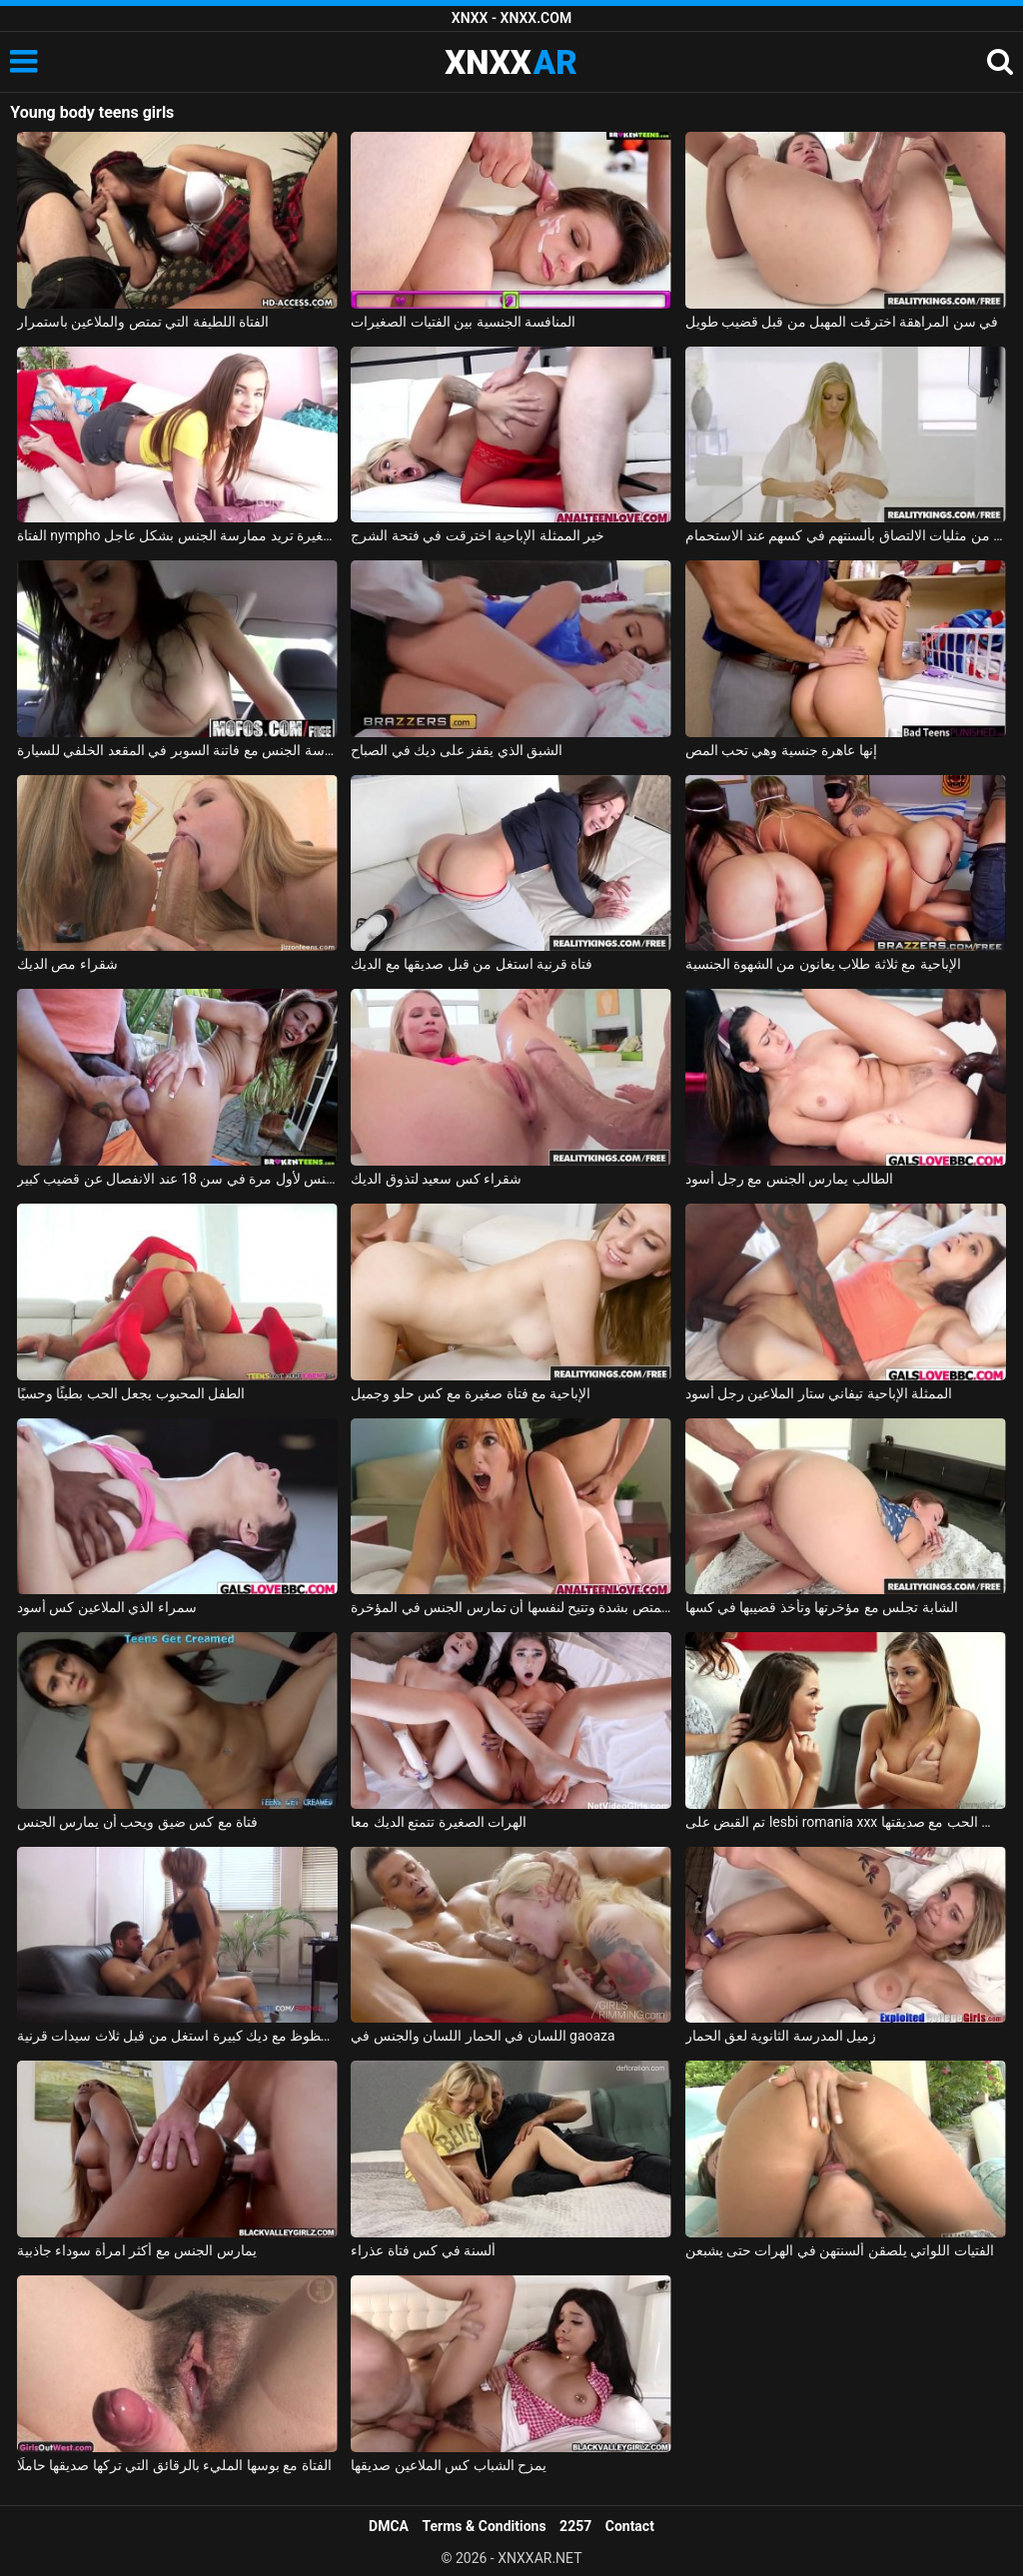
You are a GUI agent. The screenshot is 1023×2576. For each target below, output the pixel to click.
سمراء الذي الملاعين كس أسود (107, 1607)
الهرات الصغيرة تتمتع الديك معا (438, 1822)
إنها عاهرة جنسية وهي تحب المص (781, 750)
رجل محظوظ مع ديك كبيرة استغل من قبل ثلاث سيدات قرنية (177, 2036)
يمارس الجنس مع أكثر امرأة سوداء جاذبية (137, 2250)
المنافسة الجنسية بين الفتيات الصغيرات (463, 322)
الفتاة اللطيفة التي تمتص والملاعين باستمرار (143, 322)
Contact (629, 2526)
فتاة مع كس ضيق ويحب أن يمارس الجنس (137, 1822)
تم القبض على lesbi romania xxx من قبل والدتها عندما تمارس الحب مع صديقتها (845, 1822)
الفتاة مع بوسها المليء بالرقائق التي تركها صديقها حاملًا (174, 2465)
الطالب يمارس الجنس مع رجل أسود (789, 1179)
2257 (575, 2526)
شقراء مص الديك (67, 964)
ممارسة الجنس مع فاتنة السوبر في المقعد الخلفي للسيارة (177, 750)
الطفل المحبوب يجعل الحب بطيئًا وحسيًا (131, 1393)
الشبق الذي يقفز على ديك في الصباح (456, 750)
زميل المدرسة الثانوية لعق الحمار (781, 2036)
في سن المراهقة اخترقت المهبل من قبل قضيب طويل (842, 322)
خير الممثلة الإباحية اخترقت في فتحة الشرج (477, 535)
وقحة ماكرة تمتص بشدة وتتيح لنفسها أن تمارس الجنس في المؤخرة (511, 1607)
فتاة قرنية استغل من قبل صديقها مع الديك (471, 964)
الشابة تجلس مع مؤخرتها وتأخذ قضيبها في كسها (821, 1607)
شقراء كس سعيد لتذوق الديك (436, 1179)
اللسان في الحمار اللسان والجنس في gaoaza (482, 2036)
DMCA (389, 2526)
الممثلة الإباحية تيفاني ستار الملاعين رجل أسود (819, 1393)
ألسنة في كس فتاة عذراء (423, 2250)
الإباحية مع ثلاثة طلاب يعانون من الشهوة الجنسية (823, 964)
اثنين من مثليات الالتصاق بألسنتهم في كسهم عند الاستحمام (845, 535)
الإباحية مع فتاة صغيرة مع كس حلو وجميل (470, 1393)
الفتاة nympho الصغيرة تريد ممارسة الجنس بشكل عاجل (177, 535)
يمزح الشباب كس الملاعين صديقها (448, 2465)
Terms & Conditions (484, 2526)
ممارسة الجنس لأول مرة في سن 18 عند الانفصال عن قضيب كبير (177, 1179)
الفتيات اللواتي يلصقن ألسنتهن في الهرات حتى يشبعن (839, 2250)
